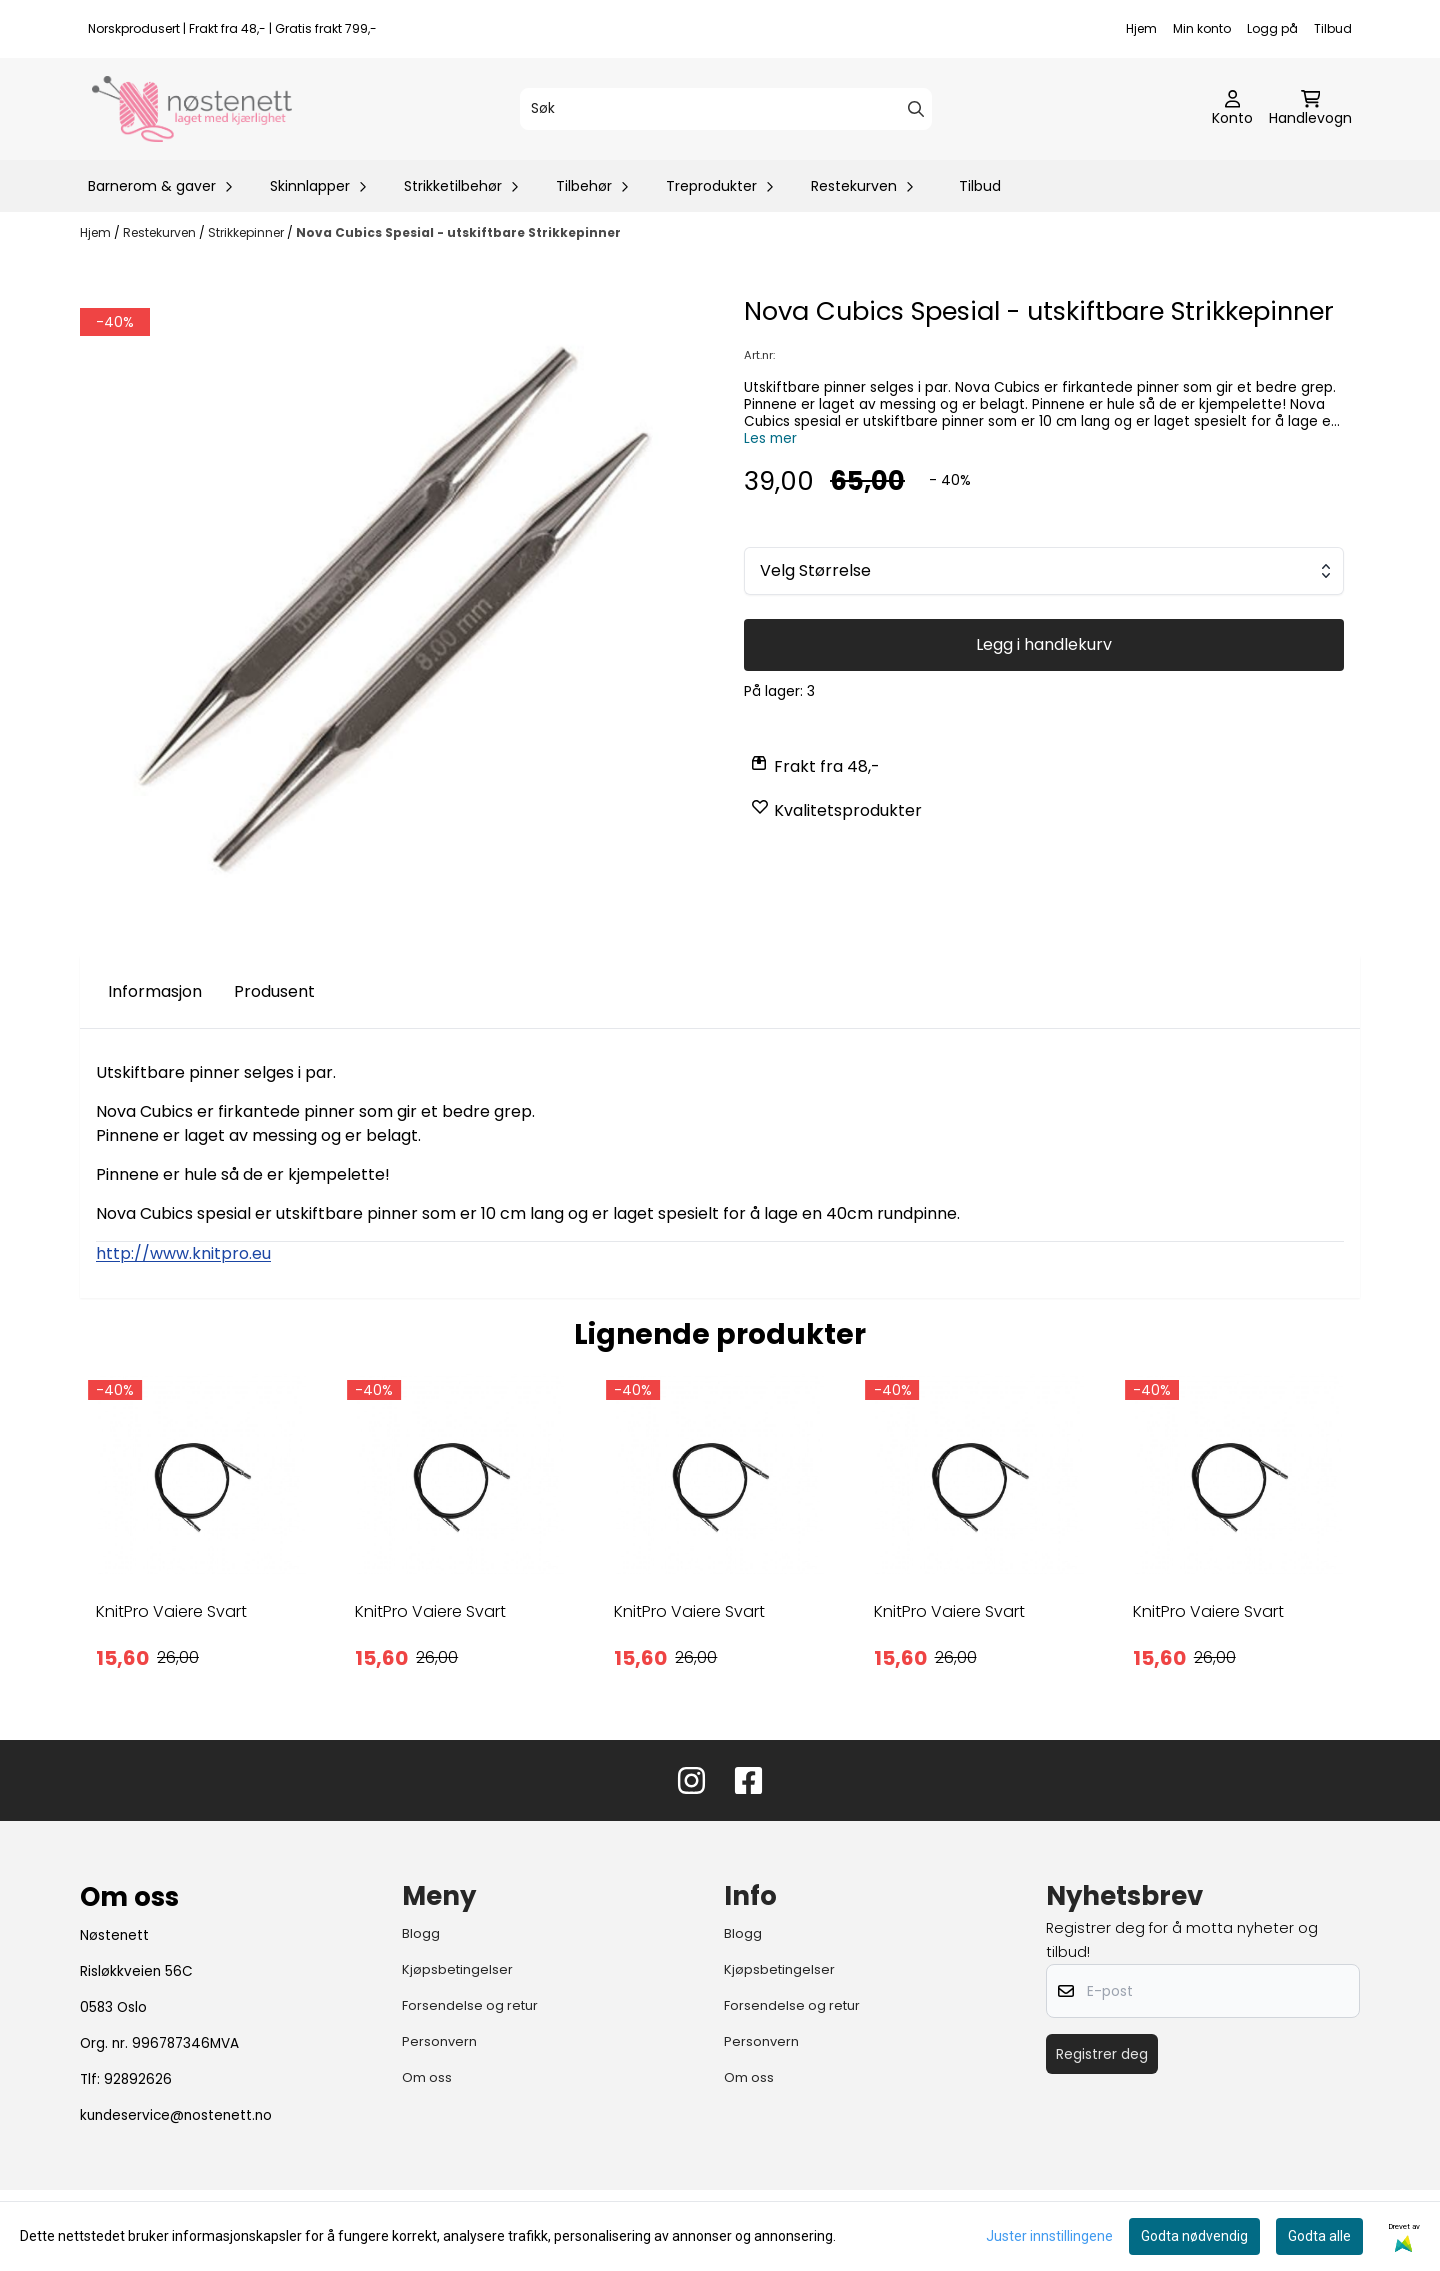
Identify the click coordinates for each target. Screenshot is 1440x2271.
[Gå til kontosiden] (1232, 109)
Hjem (1141, 28)
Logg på (1272, 28)
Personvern (439, 2041)
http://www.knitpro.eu (183, 1253)
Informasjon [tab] (155, 991)
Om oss (427, 2077)
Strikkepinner (247, 232)
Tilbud (1333, 28)
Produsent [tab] (274, 991)
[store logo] (192, 109)
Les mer (770, 438)
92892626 (138, 2079)
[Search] (916, 109)
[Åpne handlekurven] (1310, 109)
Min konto (1202, 28)
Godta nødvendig (1194, 2236)
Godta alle (1319, 2236)
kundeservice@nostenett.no (176, 2115)
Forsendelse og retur (470, 2005)
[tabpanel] (201, 1540)
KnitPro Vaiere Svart (171, 1611)
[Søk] (726, 109)
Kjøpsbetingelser (457, 1969)
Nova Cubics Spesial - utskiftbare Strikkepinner (458, 232)
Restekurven (161, 232)
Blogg (421, 1933)
